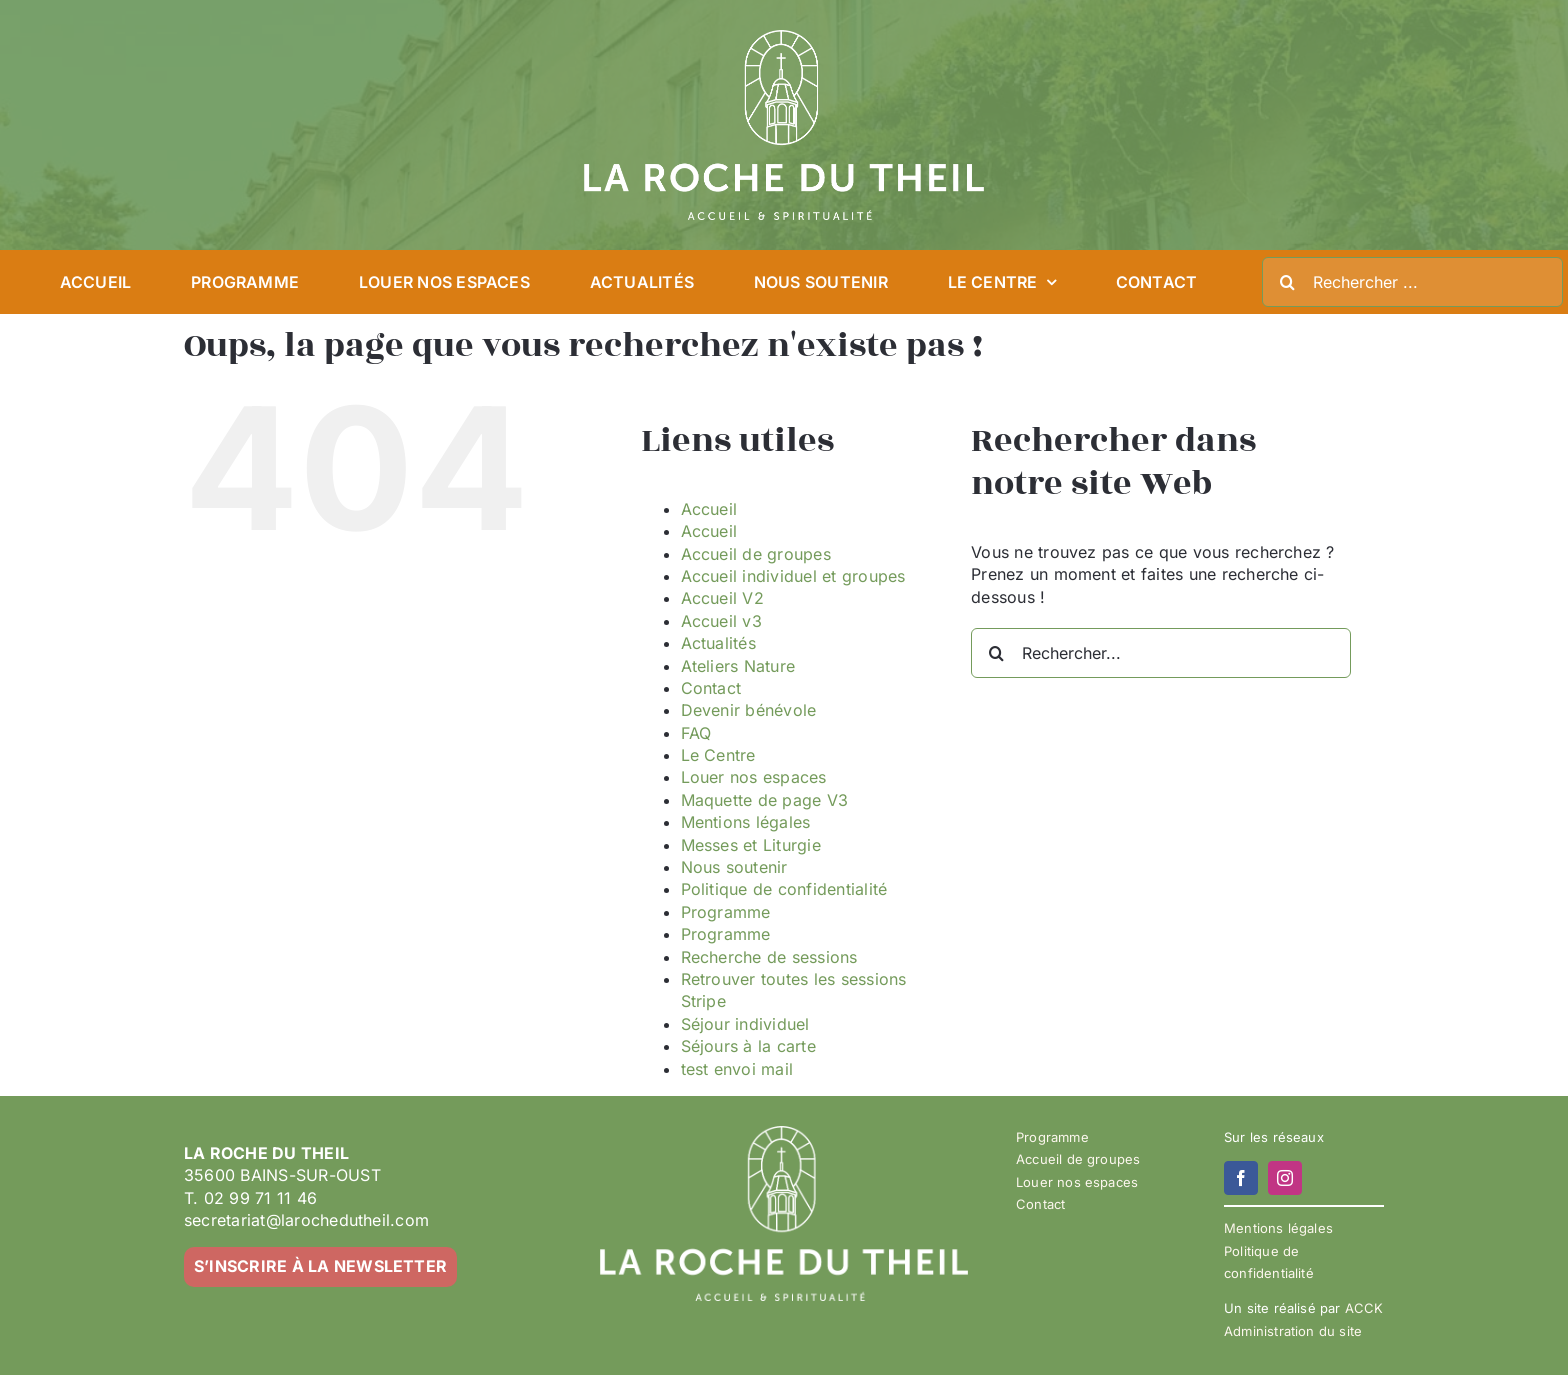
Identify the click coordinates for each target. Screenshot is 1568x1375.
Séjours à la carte (748, 1046)
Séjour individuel (745, 1024)
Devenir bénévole (749, 710)
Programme (726, 912)
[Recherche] (1287, 282)
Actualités (718, 643)
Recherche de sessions (769, 957)
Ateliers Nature (738, 666)
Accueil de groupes (756, 554)
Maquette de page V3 (765, 800)
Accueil (709, 509)
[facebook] (1241, 1178)
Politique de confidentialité (784, 889)
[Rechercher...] (1161, 653)
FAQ (696, 733)
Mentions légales (746, 822)
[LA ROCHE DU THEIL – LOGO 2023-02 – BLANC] (784, 38)
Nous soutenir (734, 867)
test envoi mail (737, 1069)
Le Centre (718, 755)
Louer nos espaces (754, 777)
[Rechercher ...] (1412, 282)
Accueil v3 (721, 621)
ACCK (1364, 1308)
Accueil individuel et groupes (793, 576)
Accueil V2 (722, 598)
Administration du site (1293, 1331)
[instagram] (1285, 1178)
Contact (711, 688)
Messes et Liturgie (751, 845)
